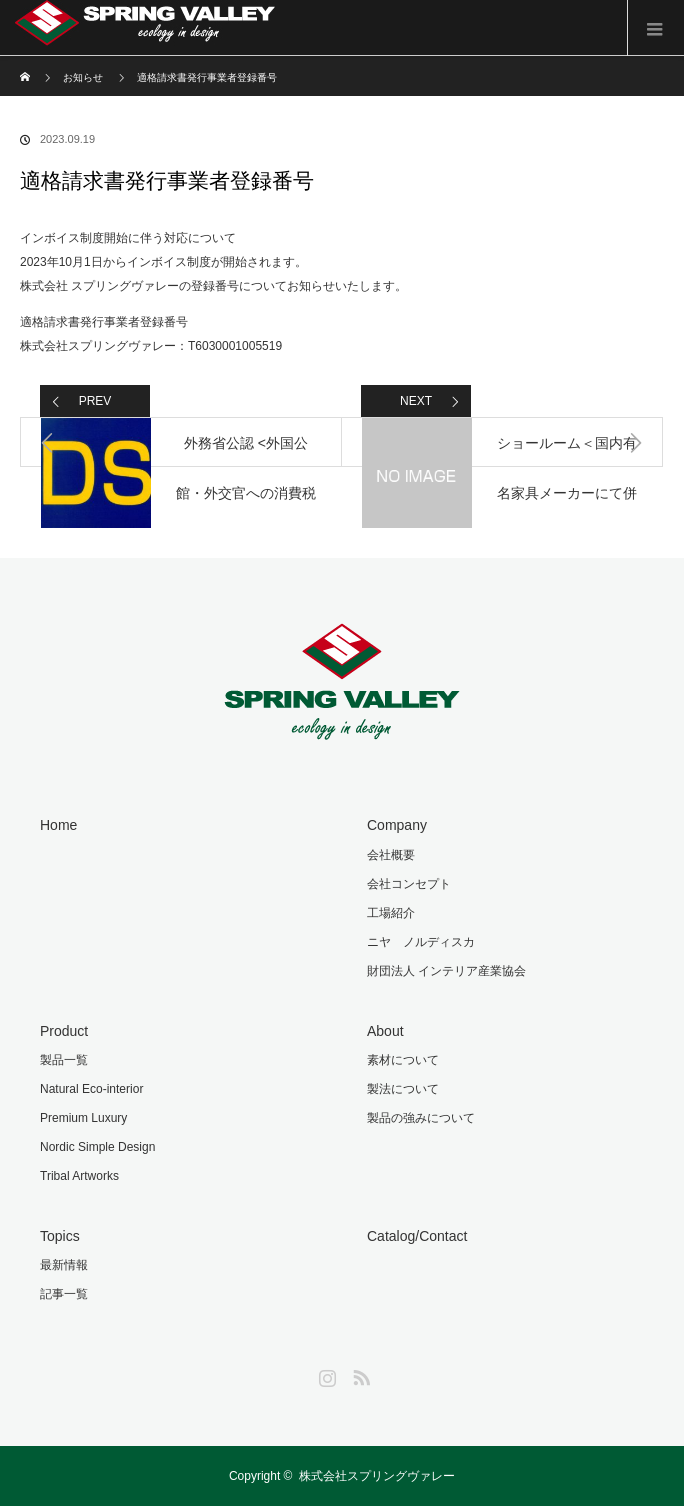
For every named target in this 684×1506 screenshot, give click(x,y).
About (385, 1031)
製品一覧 (64, 1060)
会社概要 (391, 855)
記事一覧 (64, 1294)
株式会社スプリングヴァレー (377, 1476)
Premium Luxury (83, 1118)
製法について (403, 1089)
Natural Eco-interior (91, 1089)
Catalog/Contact (417, 1236)
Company (397, 825)
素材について (403, 1060)
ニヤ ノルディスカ (421, 942)
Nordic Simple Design (97, 1147)
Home (58, 825)
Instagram (325, 1374)
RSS (359, 1374)
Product (64, 1031)
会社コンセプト (409, 884)
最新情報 (64, 1265)
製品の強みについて (421, 1118)
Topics (60, 1236)
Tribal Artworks (79, 1176)
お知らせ (83, 77)
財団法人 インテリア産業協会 (446, 971)
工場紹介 (391, 913)
